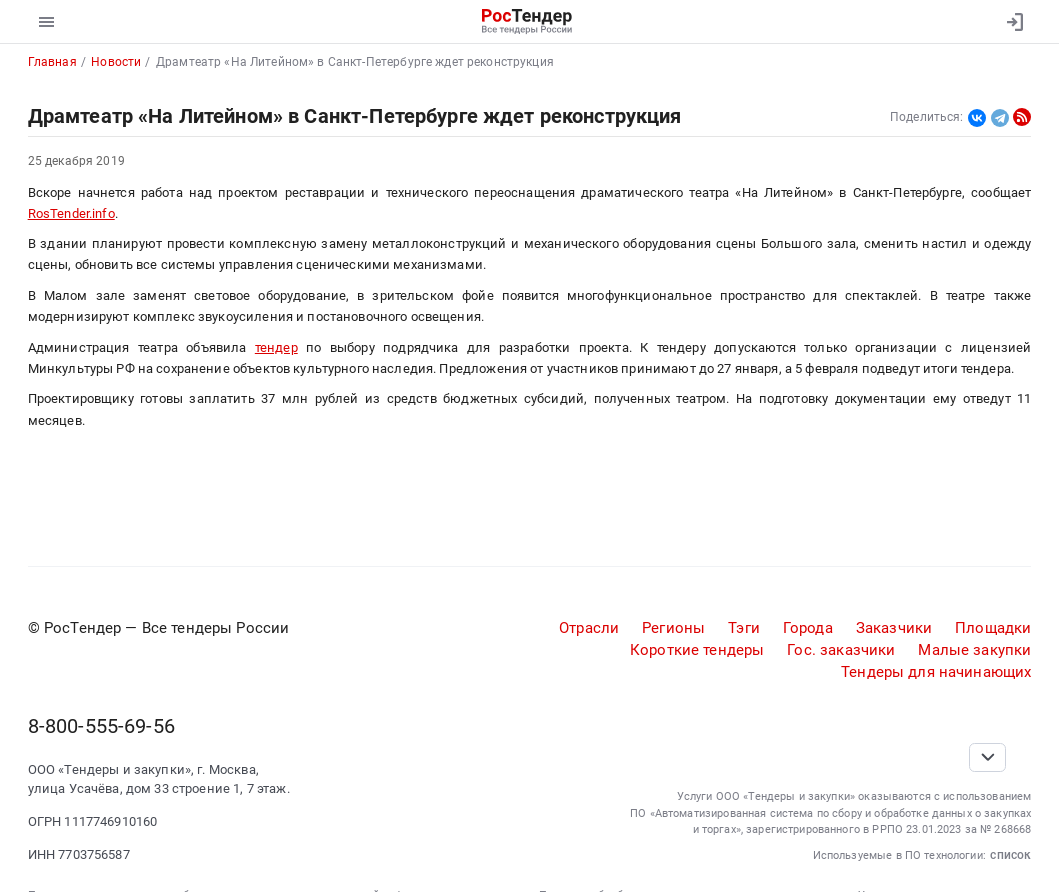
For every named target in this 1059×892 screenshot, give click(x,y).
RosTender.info (71, 213)
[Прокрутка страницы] (987, 757)
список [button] (1010, 855)
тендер (276, 347)
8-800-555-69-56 (101, 726)
